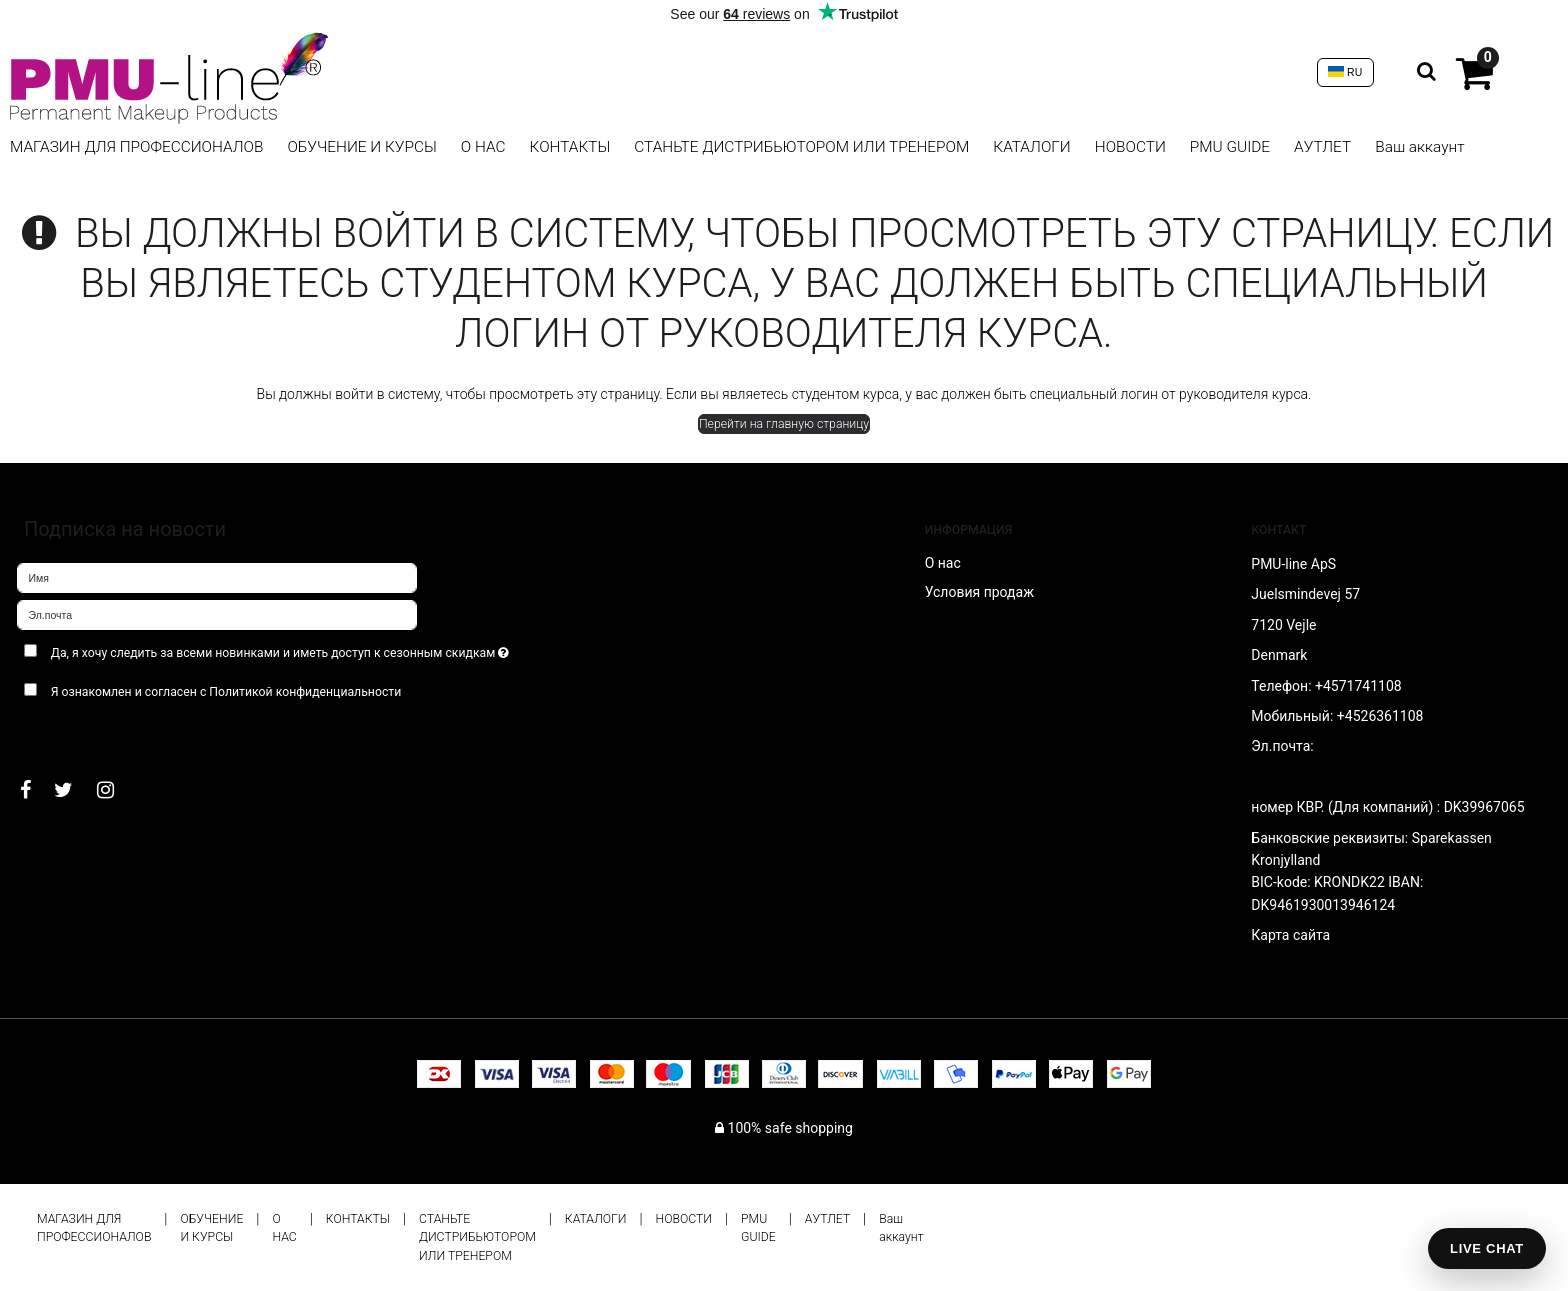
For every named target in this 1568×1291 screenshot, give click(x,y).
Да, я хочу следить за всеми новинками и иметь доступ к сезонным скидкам (311, 648)
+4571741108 (1358, 686)
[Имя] (217, 577)
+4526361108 (1380, 716)
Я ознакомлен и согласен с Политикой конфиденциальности (226, 692)
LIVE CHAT (1487, 1248)
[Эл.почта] (217, 614)
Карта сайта (1290, 935)
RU (1345, 72)
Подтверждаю (79, 731)
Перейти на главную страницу (784, 424)
